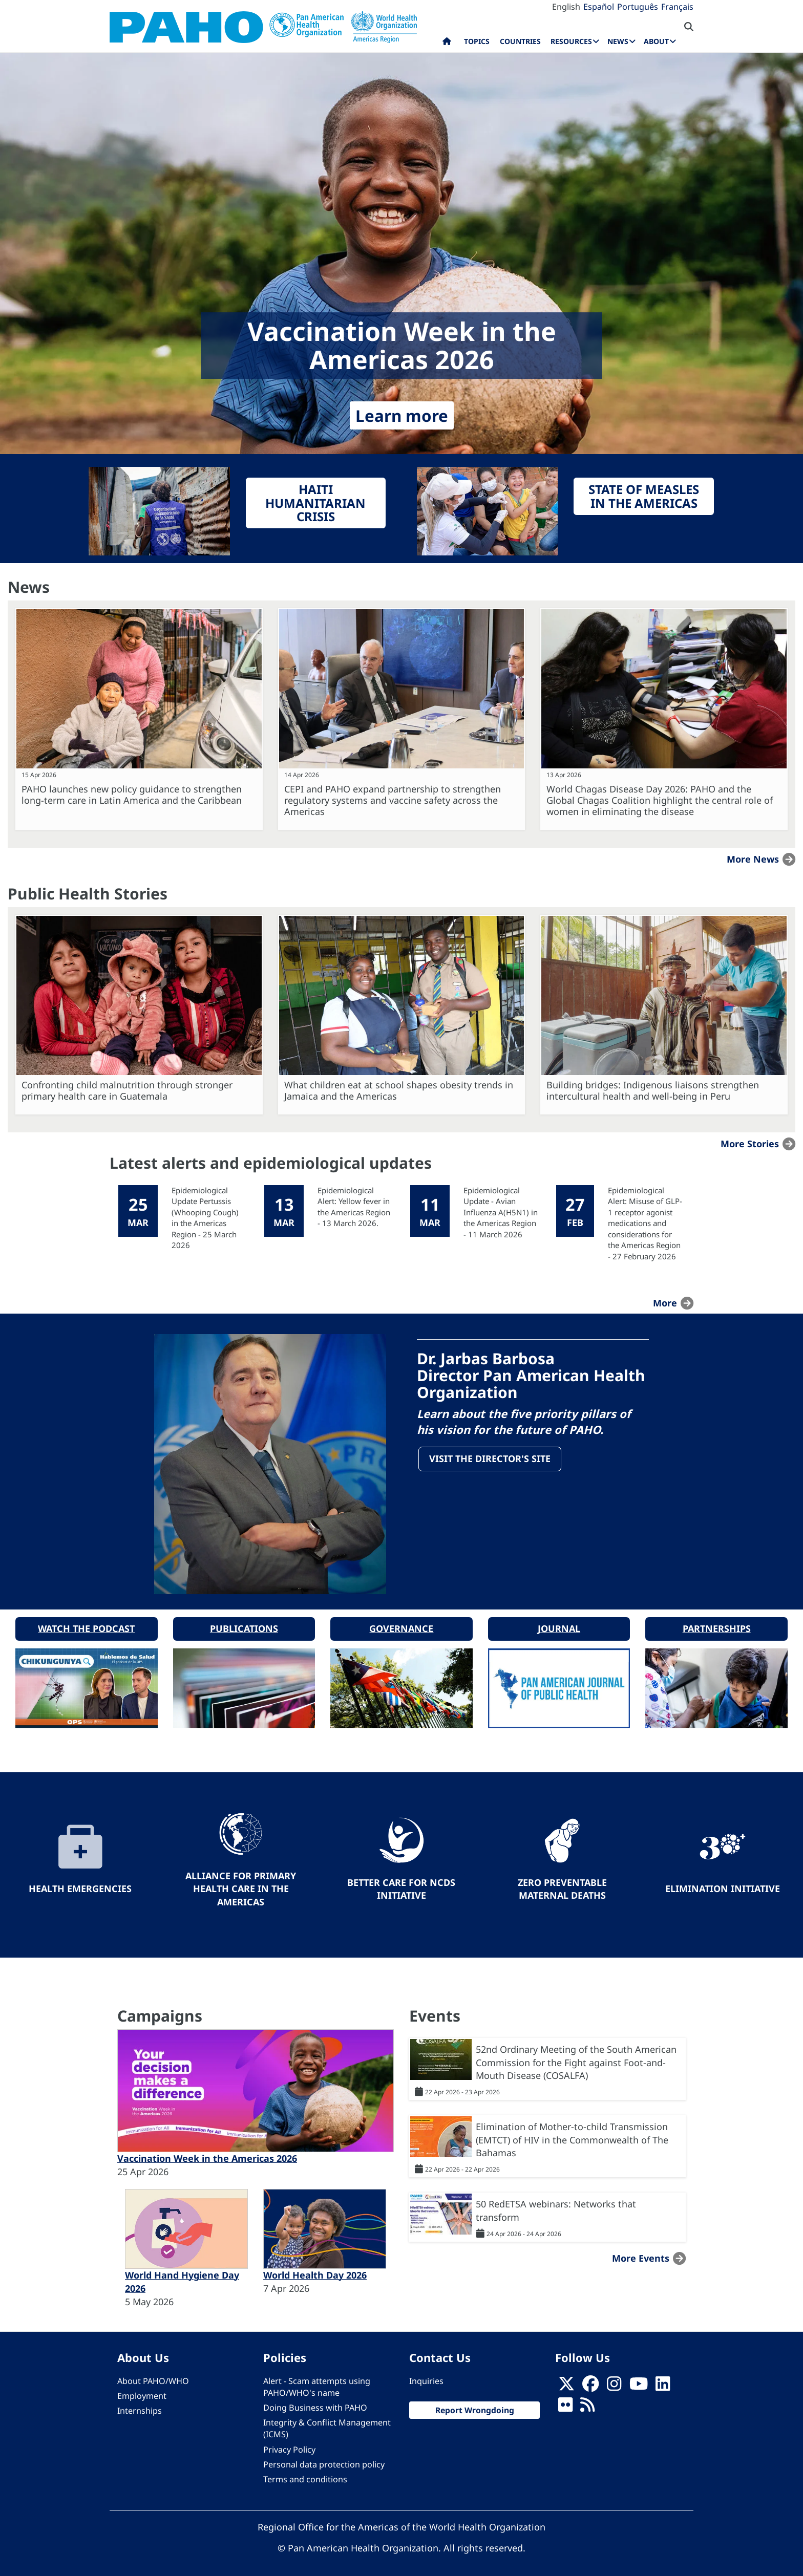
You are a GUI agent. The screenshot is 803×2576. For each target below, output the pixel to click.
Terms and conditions (305, 2473)
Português (637, 6)
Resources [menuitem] (571, 41)
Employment (141, 2390)
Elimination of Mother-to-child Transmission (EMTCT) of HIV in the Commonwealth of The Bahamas (572, 2134)
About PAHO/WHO (153, 2375)
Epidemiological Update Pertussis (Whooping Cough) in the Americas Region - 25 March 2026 (205, 1217)
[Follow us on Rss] (587, 2402)
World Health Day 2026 (315, 2270)
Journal (559, 1623)
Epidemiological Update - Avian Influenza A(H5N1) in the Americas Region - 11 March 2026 (500, 1212)
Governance (401, 1623)
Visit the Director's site (491, 1460)
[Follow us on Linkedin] (663, 2381)
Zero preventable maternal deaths (562, 1883)
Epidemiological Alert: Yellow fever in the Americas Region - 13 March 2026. (354, 1206)
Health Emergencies (80, 1883)
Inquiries (426, 2375)
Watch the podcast (86, 1623)
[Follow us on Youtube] (638, 2381)
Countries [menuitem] (520, 41)
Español (598, 6)
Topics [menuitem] (477, 41)
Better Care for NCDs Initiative (401, 1883)
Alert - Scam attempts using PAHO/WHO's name (316, 2381)
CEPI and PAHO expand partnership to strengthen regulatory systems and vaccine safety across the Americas (392, 800)
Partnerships (717, 1623)
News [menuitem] (617, 41)
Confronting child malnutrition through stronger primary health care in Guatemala (127, 1090)
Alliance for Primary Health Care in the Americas (240, 1883)
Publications (244, 1623)
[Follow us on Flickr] (565, 2402)
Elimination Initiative (722, 1883)
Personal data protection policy (324, 2458)
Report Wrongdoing (474, 2405)
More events (640, 2252)
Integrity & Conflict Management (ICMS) (327, 2423)
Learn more (401, 415)
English (566, 6)
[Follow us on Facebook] (590, 2381)
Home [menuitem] (446, 43)
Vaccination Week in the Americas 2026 (207, 2153)
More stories (750, 1143)
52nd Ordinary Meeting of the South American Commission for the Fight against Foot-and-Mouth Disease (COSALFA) (576, 2056)
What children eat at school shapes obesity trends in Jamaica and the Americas (398, 1090)
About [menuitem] (656, 41)
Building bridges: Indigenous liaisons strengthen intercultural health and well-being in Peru (652, 1090)
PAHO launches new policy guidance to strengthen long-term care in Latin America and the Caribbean (132, 794)
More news (753, 859)
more (665, 1303)
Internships (139, 2405)
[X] (566, 2381)
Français (677, 6)
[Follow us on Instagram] (614, 2381)
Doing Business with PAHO (315, 2402)
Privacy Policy (289, 2444)
